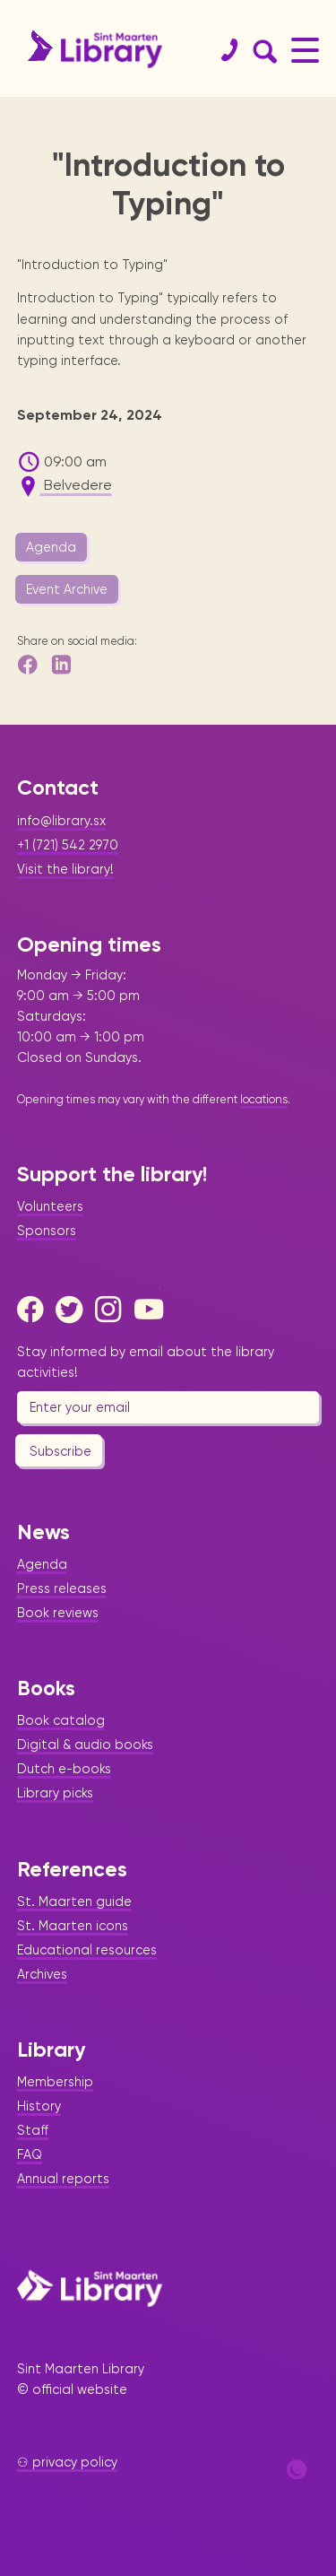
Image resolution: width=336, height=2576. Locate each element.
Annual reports (63, 2178)
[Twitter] (73, 1309)
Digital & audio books (85, 1744)
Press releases (62, 1588)
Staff (32, 2130)
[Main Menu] (305, 50)
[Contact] (222, 50)
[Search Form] (262, 50)
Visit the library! (65, 869)
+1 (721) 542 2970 (67, 845)
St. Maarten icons (72, 1926)
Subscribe (60, 1451)
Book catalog (61, 1720)
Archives (42, 1974)
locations (264, 1099)
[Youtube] (152, 1309)
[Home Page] (89, 2288)
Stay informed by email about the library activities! (145, 1362)
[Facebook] (35, 1309)
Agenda (51, 547)
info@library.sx (61, 821)
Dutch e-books (64, 1769)
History (39, 2106)
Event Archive (67, 589)
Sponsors (46, 1230)
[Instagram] (113, 1309)
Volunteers (50, 1206)
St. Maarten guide (74, 1901)
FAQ (29, 2154)
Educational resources (87, 1950)
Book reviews (58, 1613)
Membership (55, 2082)
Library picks (55, 1793)
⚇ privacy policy (67, 2462)
